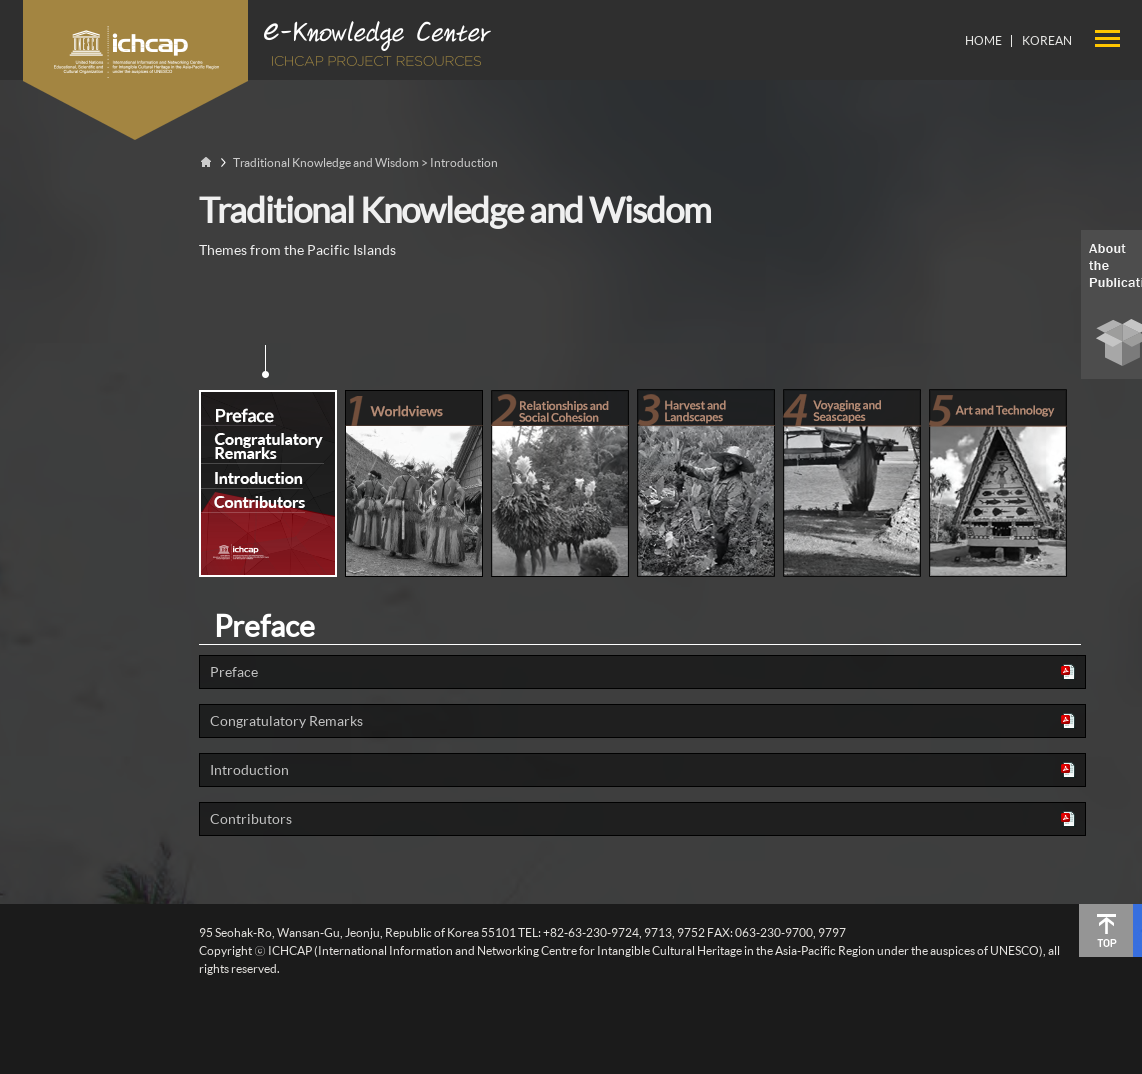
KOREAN (1047, 40)
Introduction (249, 769)
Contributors (251, 818)
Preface (234, 671)
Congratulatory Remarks (286, 720)
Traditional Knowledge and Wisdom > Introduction (365, 162)
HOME (983, 40)
